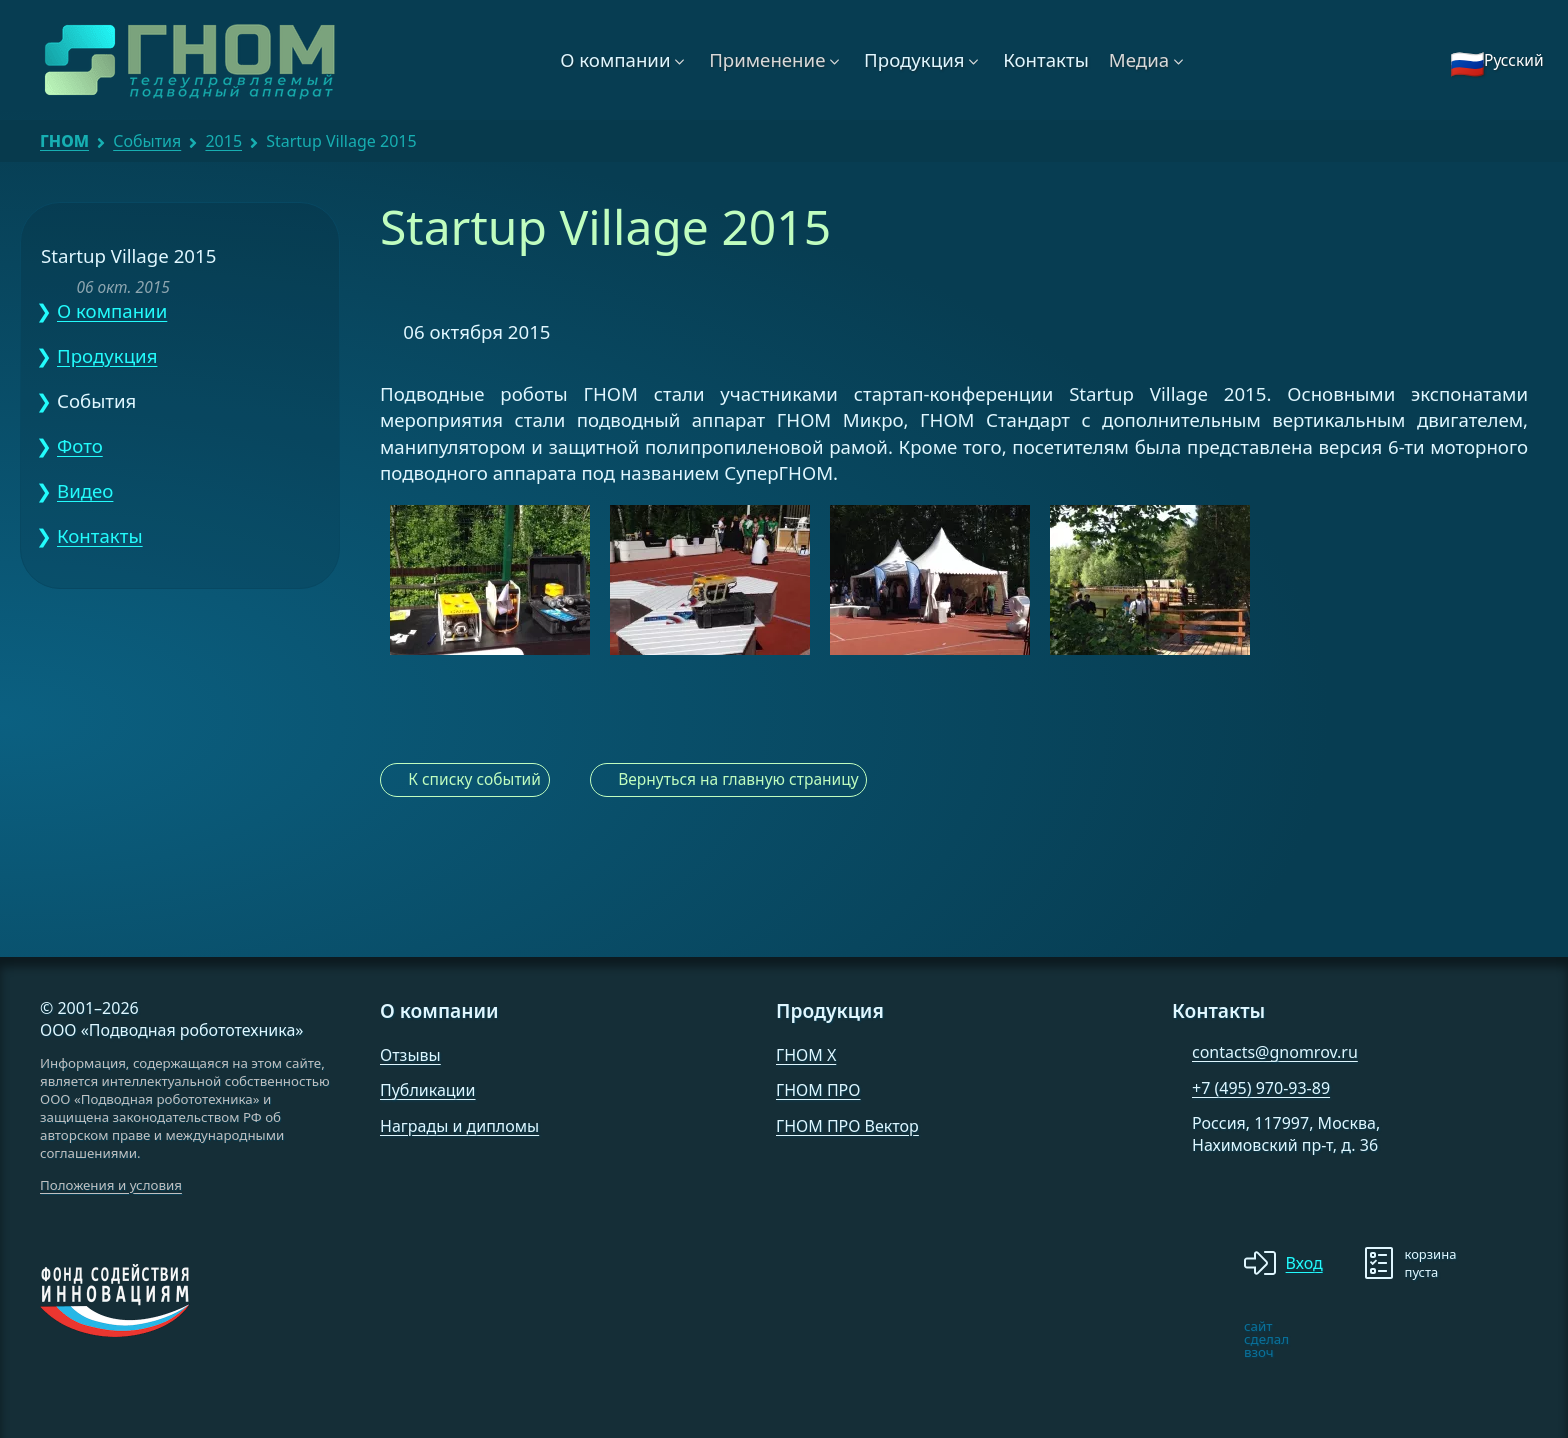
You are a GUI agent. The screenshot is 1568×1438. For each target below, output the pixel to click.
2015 (223, 141)
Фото (80, 445)
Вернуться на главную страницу (738, 779)
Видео (85, 490)
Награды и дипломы (459, 1126)
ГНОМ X (806, 1055)
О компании (615, 59)
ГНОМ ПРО (818, 1090)
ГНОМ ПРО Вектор (847, 1126)
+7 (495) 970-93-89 (1261, 1088)
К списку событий (474, 779)
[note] (1188, 1339)
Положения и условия (111, 1185)
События (147, 141)
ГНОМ (64, 141)
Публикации (428, 1090)
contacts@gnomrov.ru (1275, 1052)
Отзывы (410, 1055)
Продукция (914, 59)
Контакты (1046, 59)
